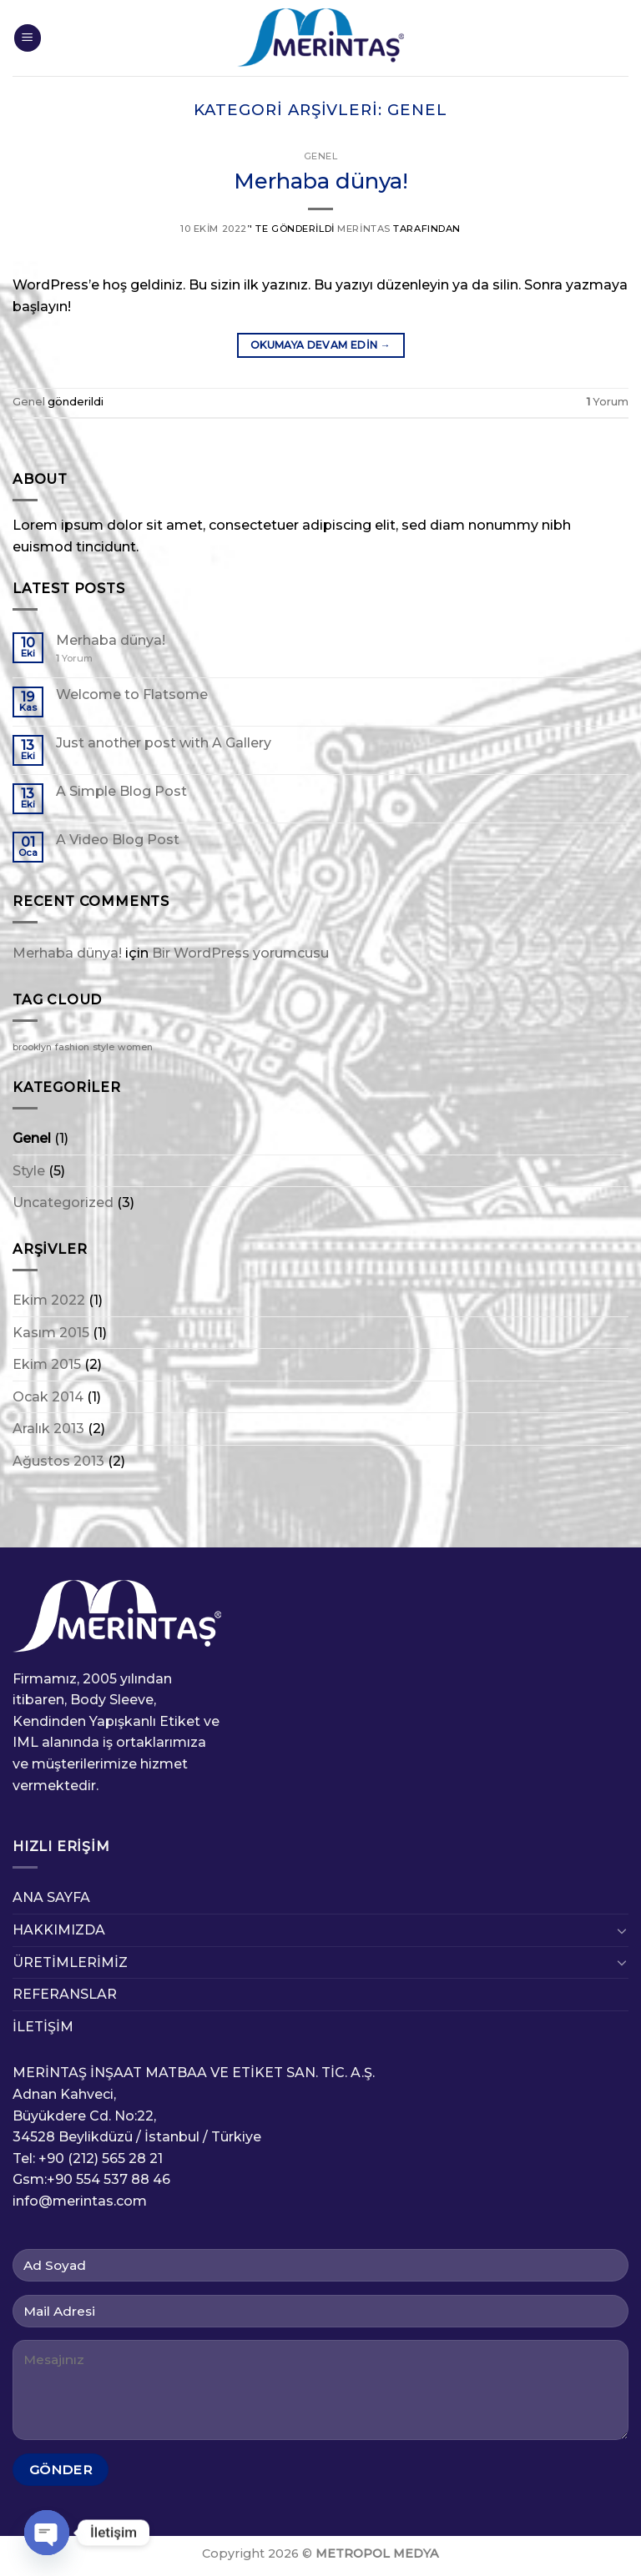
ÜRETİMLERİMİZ (70, 1962)
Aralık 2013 (48, 1428)
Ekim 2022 (49, 1300)
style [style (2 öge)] (103, 1047)
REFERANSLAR (65, 1994)
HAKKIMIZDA (59, 1930)
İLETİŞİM (43, 2027)
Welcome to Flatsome (132, 694)
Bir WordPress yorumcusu (240, 953)
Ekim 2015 (47, 1364)
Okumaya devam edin (320, 345)
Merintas (363, 228)
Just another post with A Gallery (163, 743)
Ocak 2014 (48, 1397)
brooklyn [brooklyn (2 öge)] (32, 1047)
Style (29, 1171)
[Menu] (27, 38)
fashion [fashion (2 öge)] (72, 1047)
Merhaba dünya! (321, 181)
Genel (321, 156)
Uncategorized (63, 1202)
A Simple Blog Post (121, 791)
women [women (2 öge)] (135, 1047)
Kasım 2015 (51, 1333)
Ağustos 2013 (58, 1461)
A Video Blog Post (117, 840)
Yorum (607, 401)
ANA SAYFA (51, 1897)
